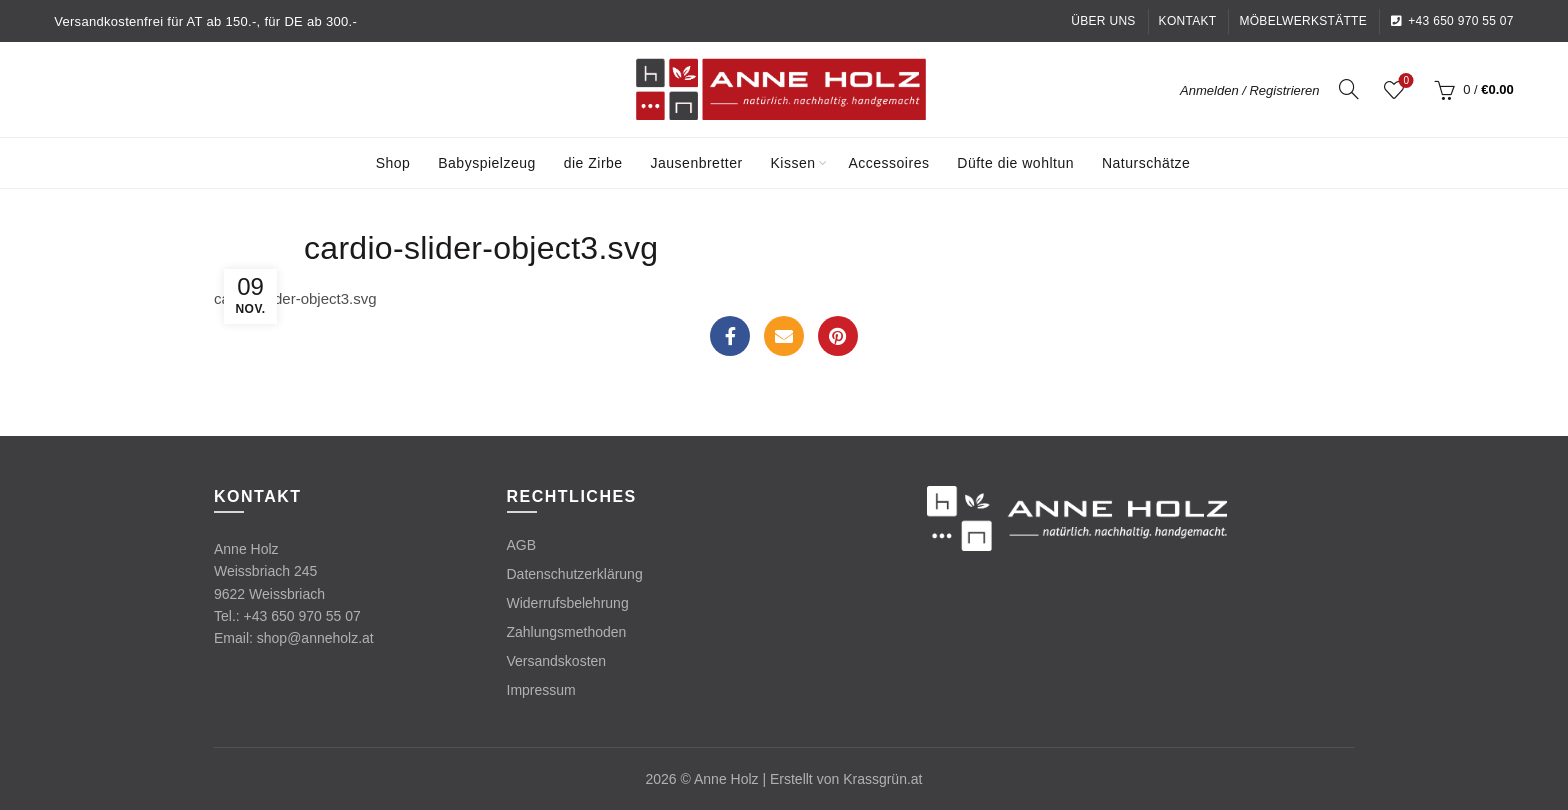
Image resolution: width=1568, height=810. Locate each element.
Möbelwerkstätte (1303, 21)
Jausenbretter (697, 163)
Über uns (1103, 21)
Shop (393, 163)
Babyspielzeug (487, 163)
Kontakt (1188, 21)
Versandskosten (557, 661)
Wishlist (1404, 81)
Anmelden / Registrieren (1249, 90)
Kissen (793, 163)
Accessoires (888, 163)
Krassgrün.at (882, 779)
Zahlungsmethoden (567, 632)
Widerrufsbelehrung (568, 603)
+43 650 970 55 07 (1452, 21)
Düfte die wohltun (1015, 163)
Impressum (541, 690)
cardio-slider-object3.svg (295, 298)
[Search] (1349, 89)
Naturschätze (1146, 163)
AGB (522, 545)
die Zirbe (593, 163)
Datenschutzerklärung (575, 574)
